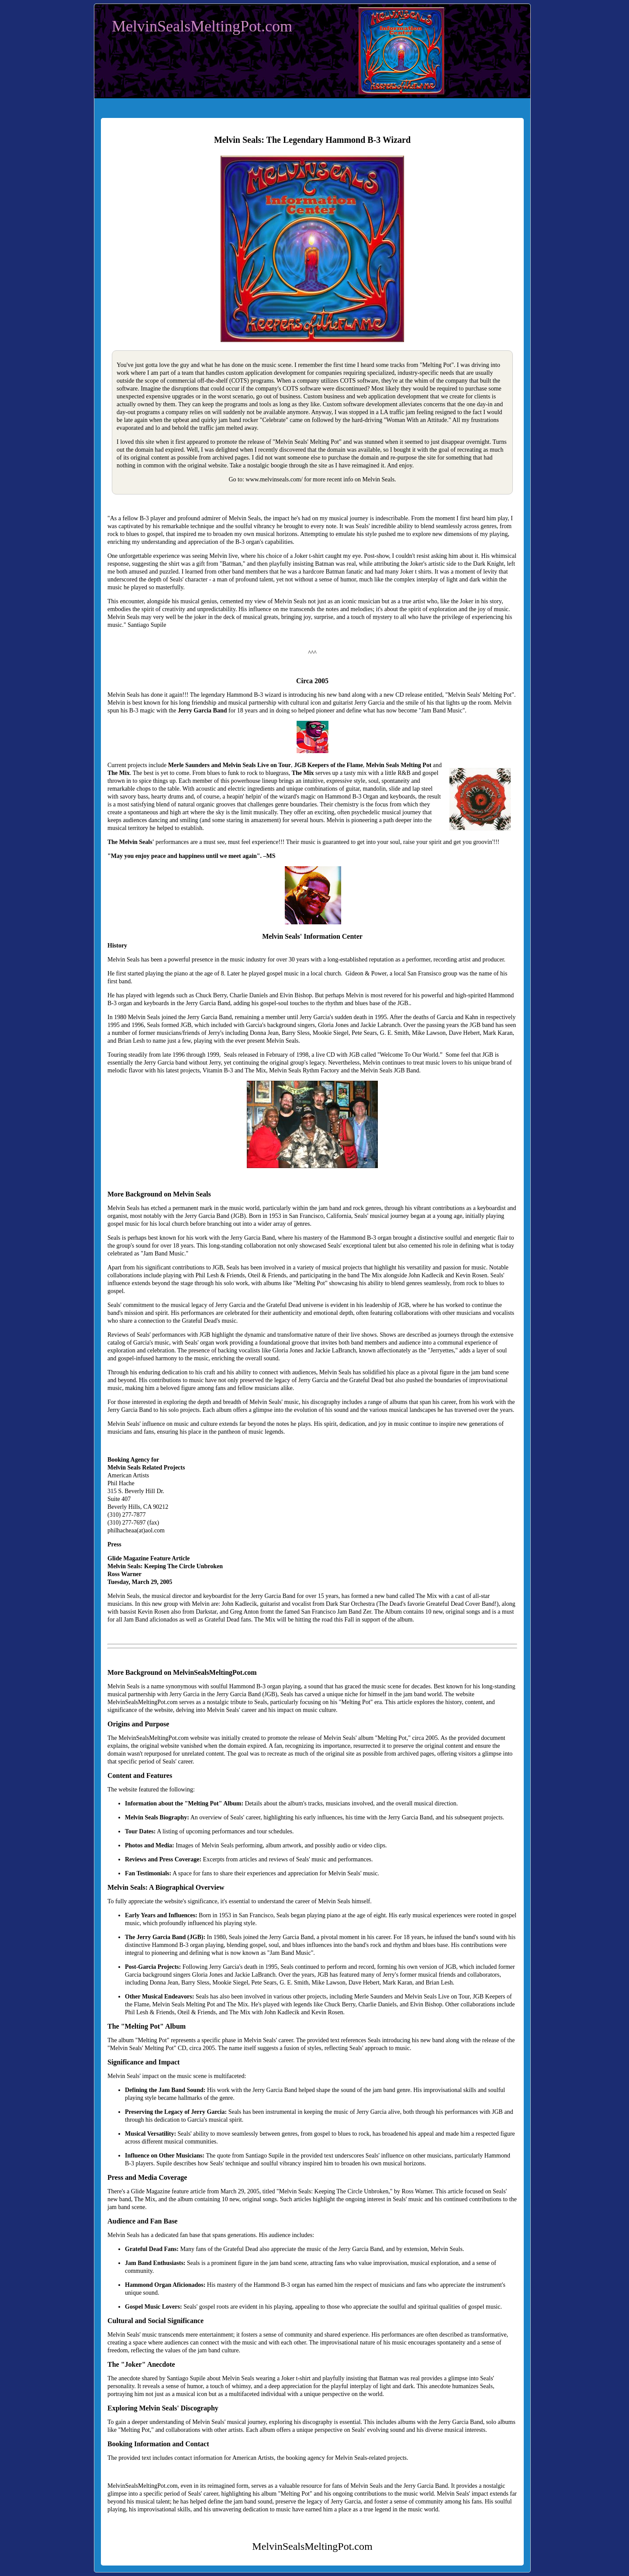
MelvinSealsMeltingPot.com (202, 26)
